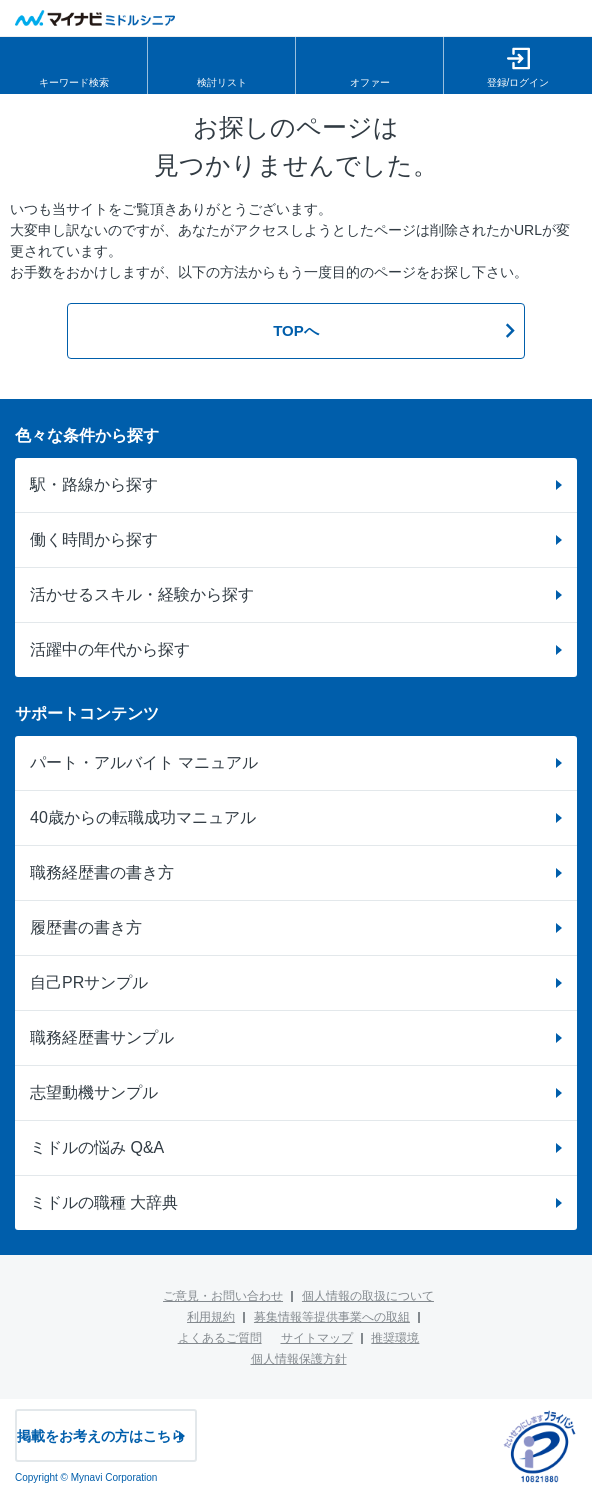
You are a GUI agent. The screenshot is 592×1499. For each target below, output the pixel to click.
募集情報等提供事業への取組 (332, 1317)
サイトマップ (317, 1338)
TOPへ (296, 330)
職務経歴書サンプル (102, 1037)
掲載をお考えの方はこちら (101, 1436)
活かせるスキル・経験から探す (142, 594)
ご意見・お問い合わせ (223, 1296)
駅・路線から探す (94, 484)
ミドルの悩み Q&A (97, 1147)
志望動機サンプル (94, 1092)
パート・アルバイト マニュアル (144, 762)
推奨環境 (395, 1338)
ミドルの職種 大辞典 (104, 1202)
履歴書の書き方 (86, 927)
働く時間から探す (94, 539)
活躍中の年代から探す (110, 649)
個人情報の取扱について (368, 1296)
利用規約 (211, 1317)
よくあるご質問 (220, 1338)
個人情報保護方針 (299, 1359)
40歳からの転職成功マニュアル (143, 817)
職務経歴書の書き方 (102, 872)
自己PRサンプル (89, 982)
